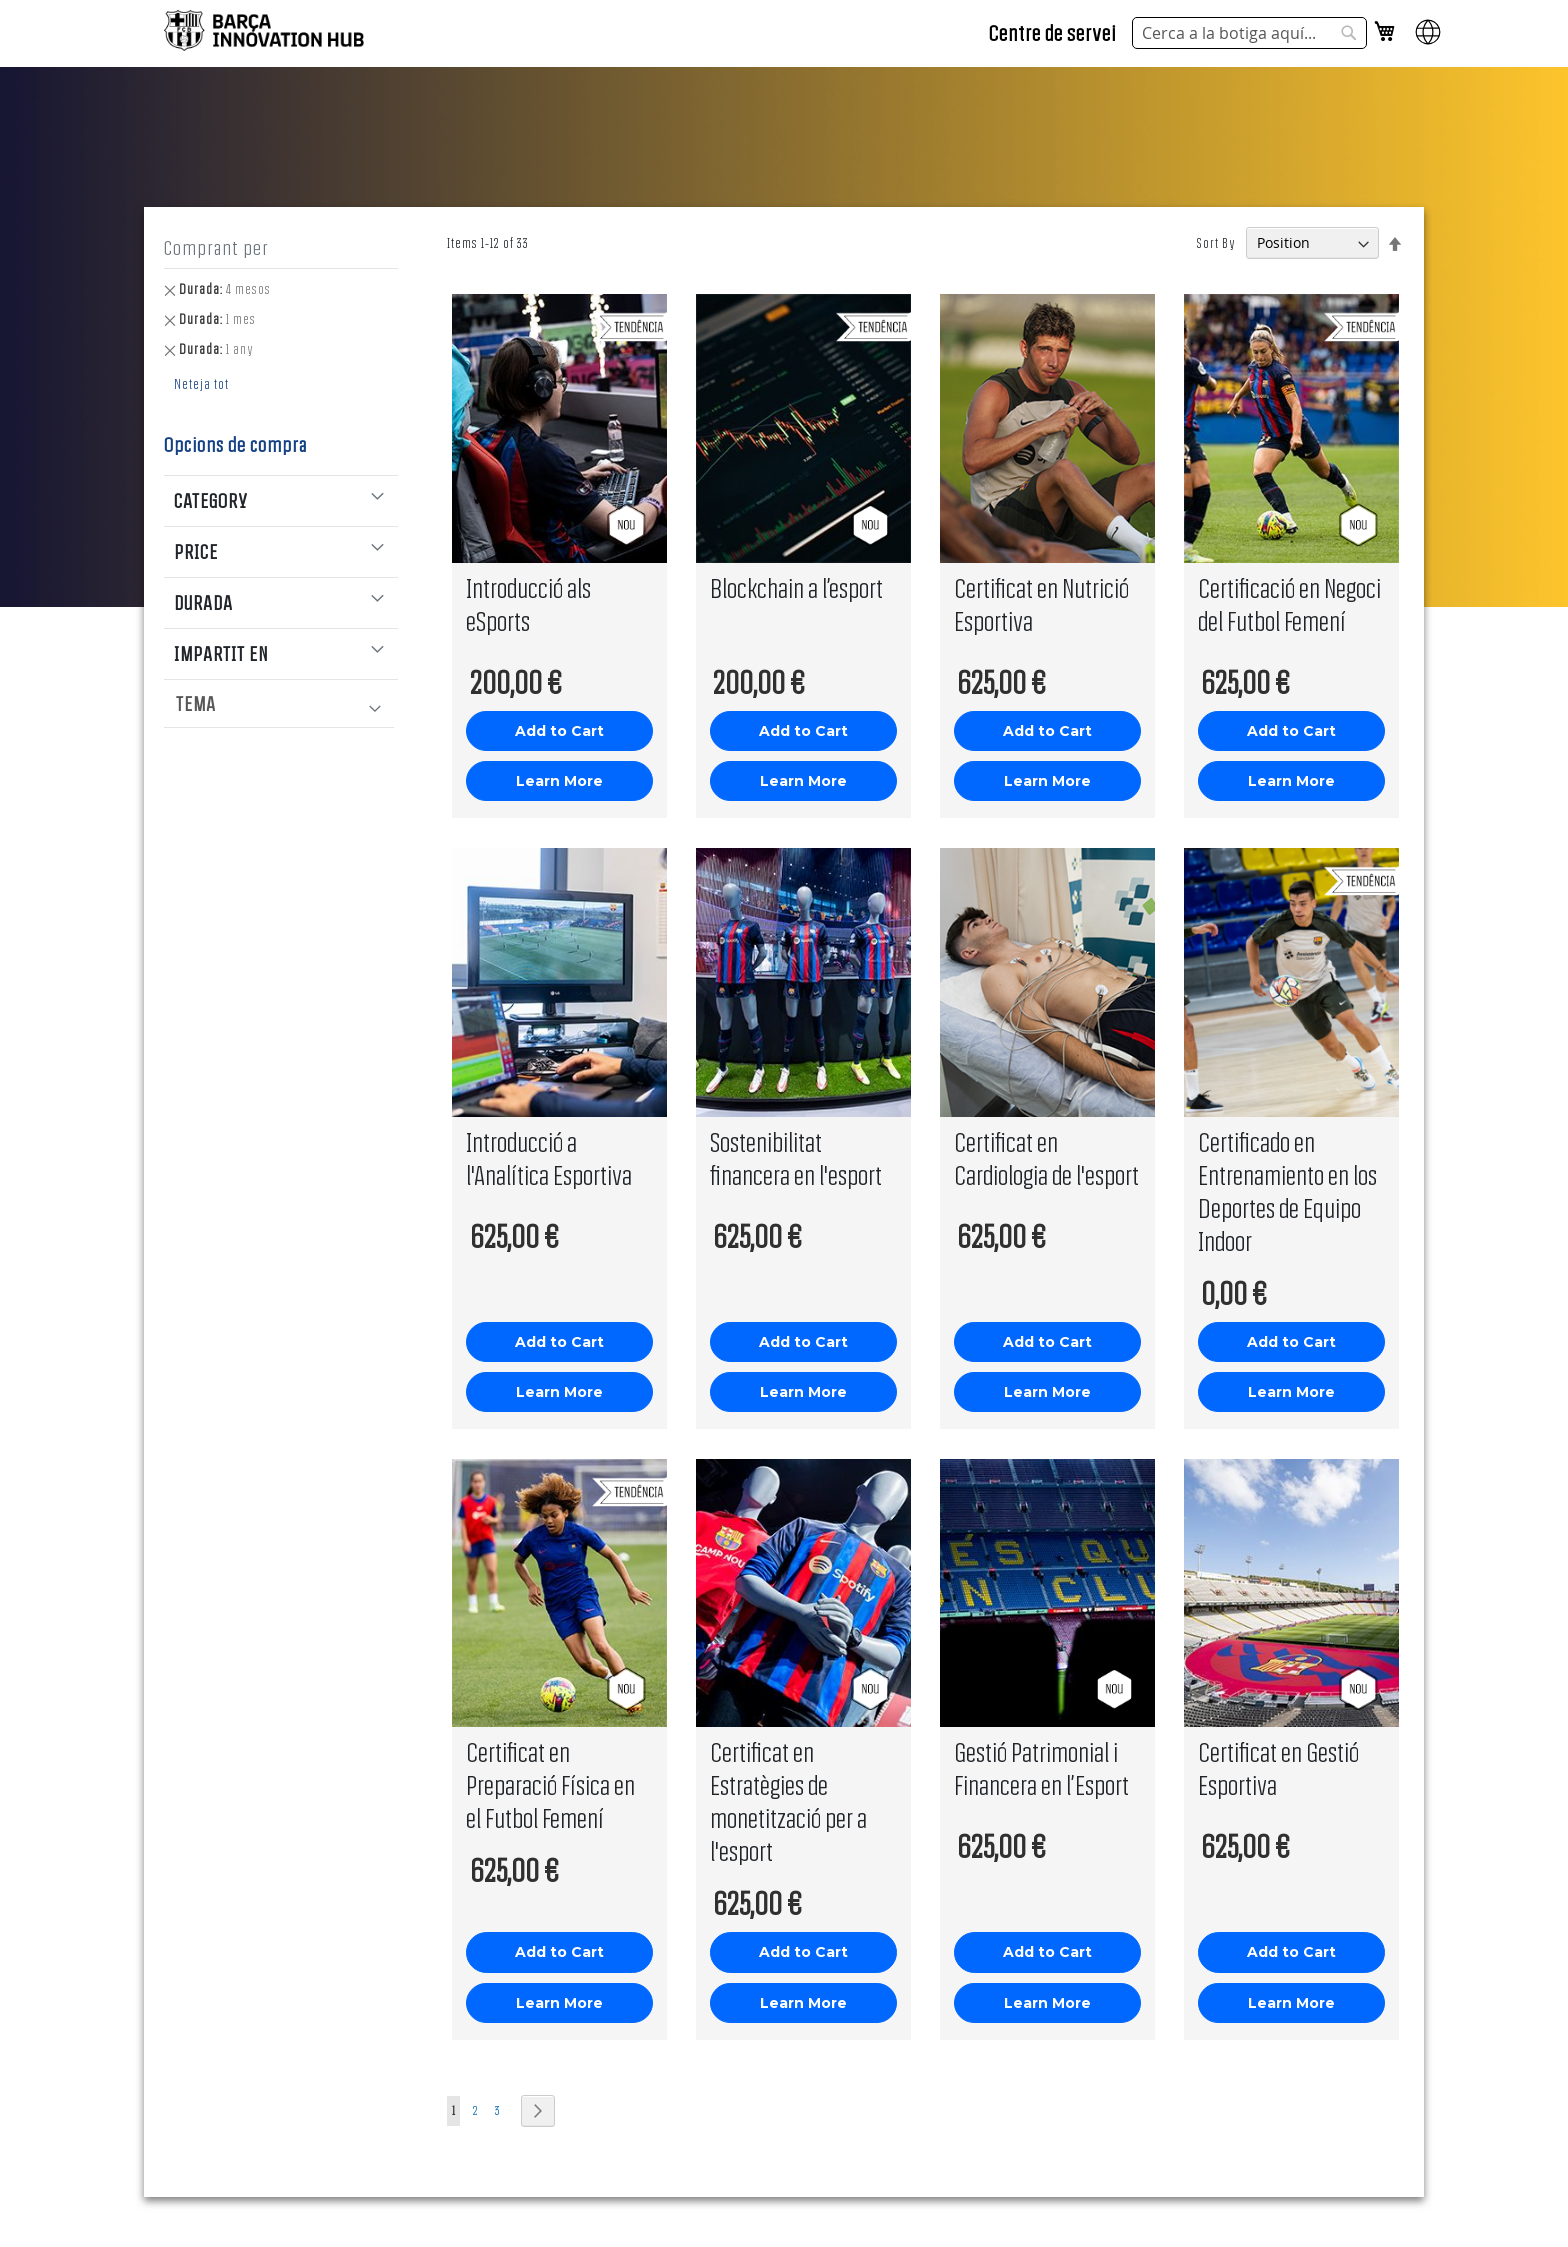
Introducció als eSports (528, 604)
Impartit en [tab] (221, 653)
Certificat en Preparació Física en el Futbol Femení (550, 1784)
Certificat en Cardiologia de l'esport (1046, 1158)
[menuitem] (279, 703)
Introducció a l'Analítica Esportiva (549, 1158)
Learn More (559, 781)
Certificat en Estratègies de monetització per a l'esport (788, 1801)
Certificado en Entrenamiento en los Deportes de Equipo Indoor (1287, 1191)
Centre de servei (1053, 32)
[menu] (293, 704)
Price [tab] (196, 551)
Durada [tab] (203, 602)
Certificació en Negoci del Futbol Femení (1289, 604)
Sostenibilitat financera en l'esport (796, 1158)
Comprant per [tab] (216, 247)
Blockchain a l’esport (796, 587)
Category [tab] (211, 500)
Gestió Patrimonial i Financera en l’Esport (1041, 1768)
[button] (1428, 41)
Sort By (1216, 242)
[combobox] (1249, 33)
